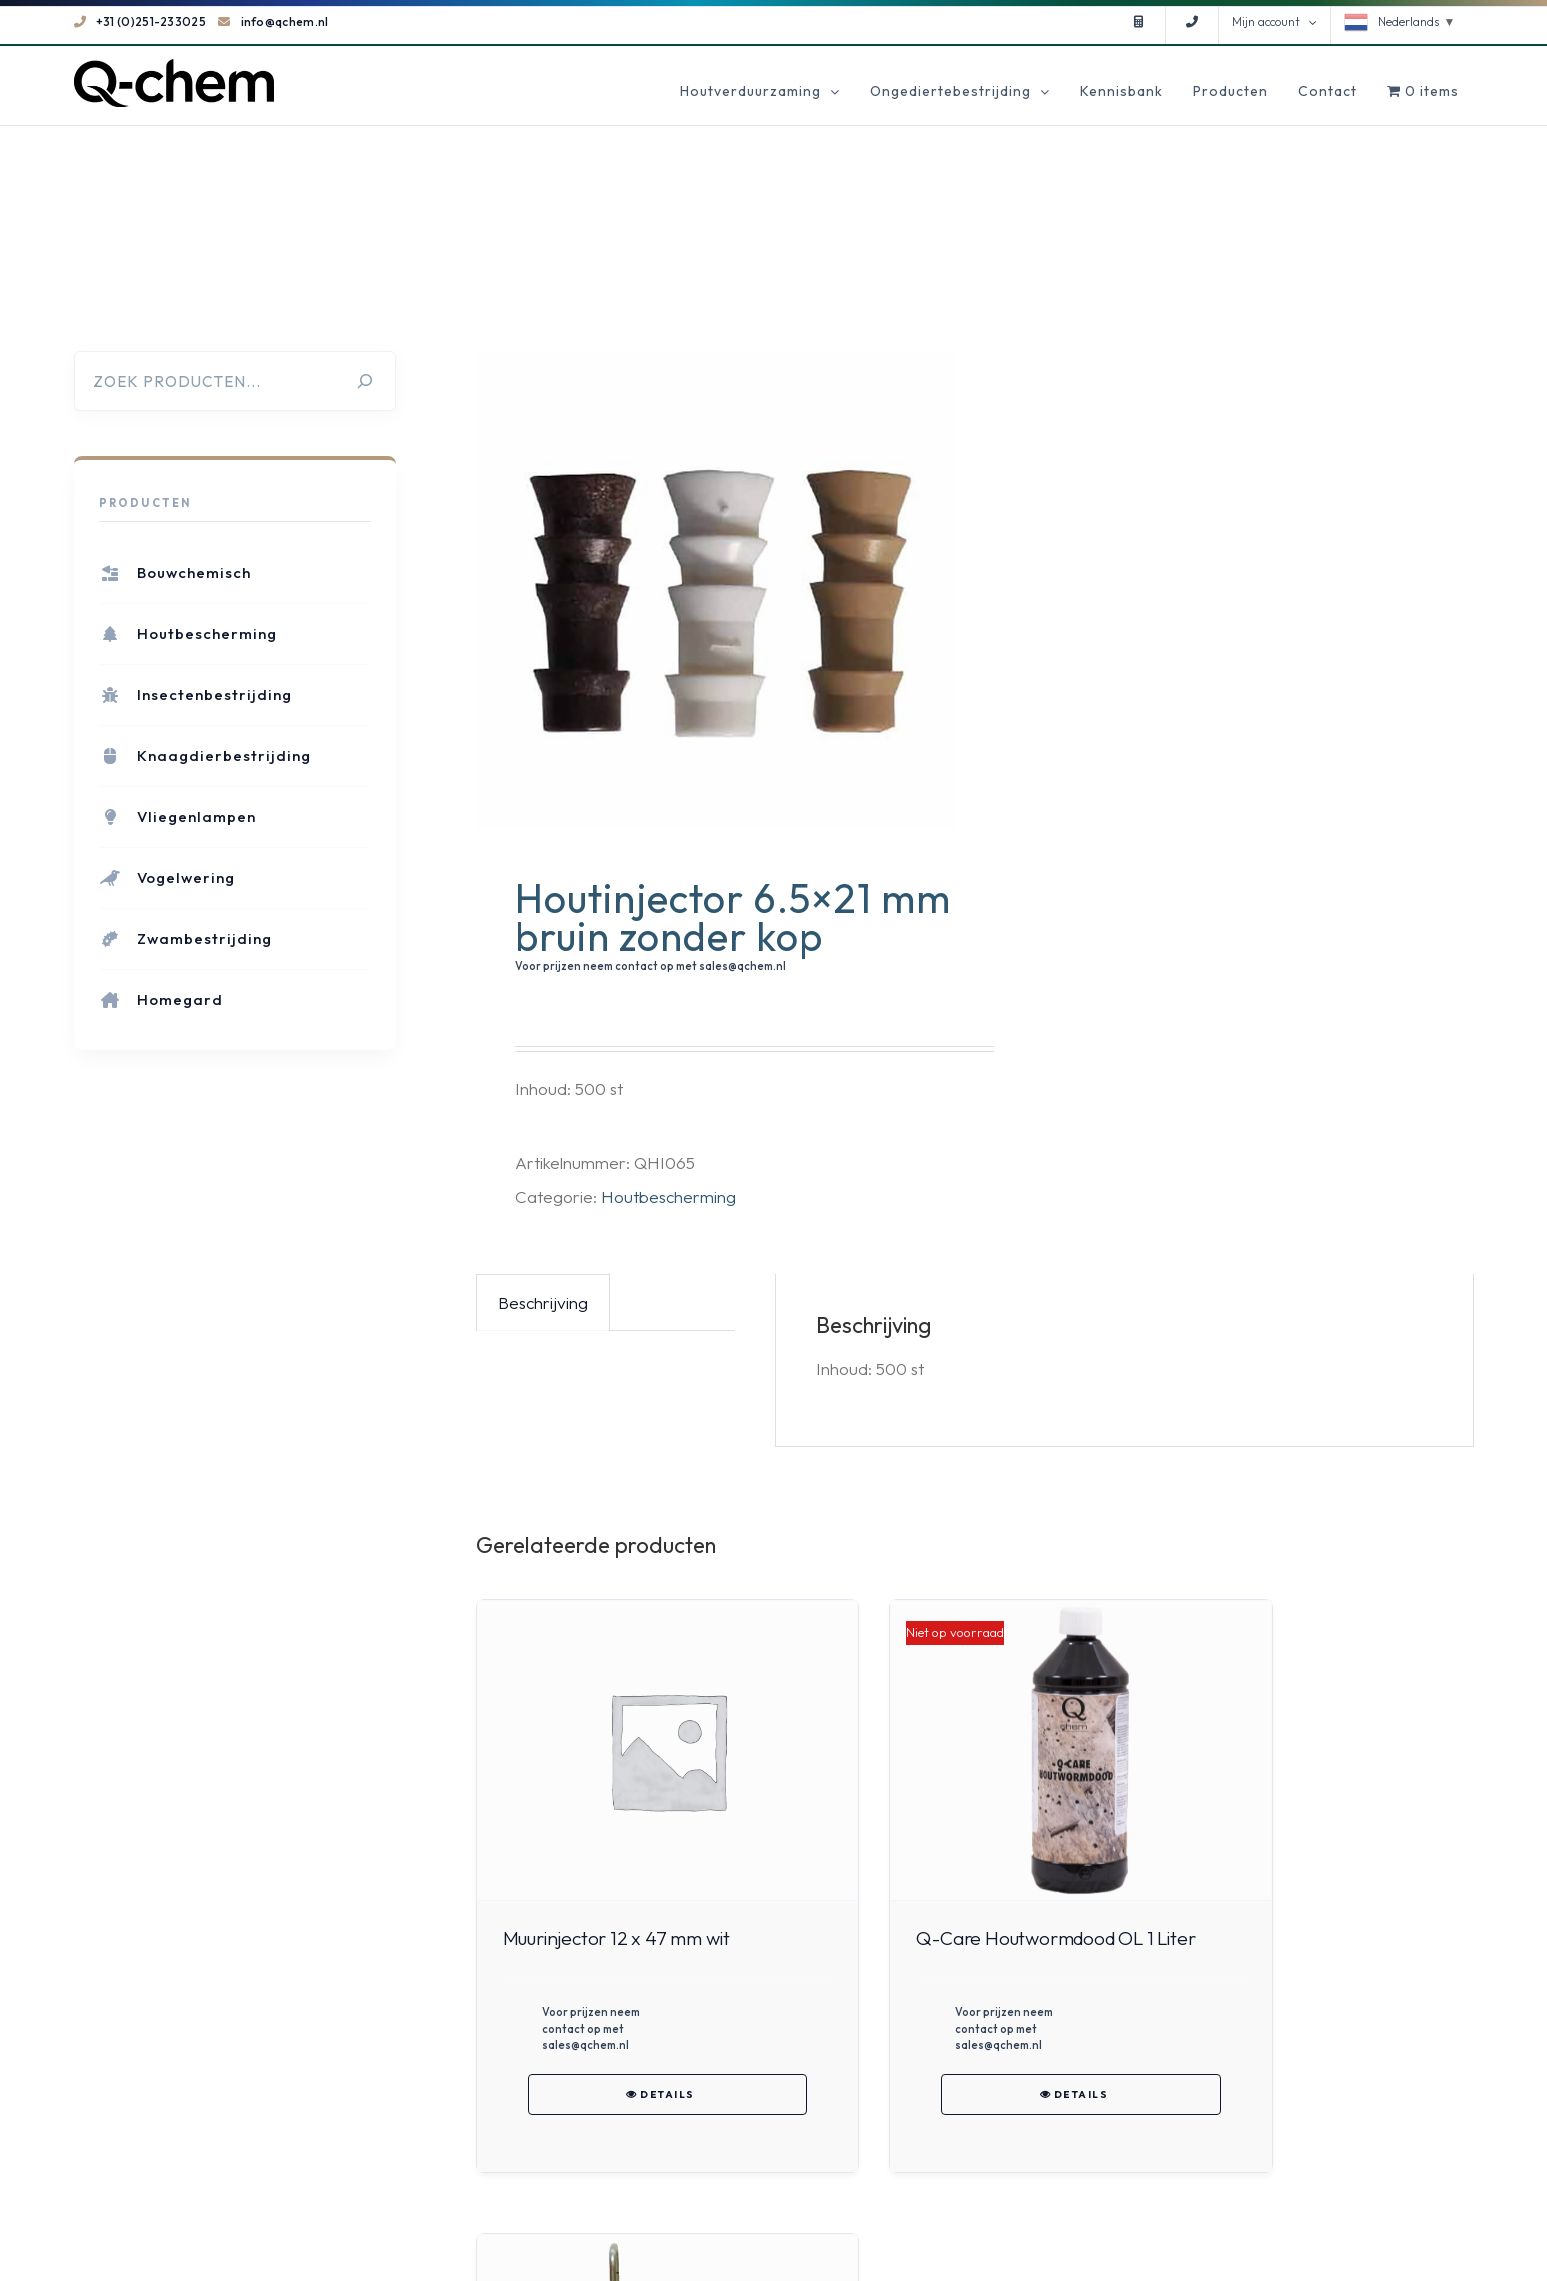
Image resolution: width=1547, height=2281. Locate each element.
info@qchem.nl (273, 21)
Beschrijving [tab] (543, 1302)
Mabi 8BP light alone (1272, 1938)
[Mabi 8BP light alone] (1317, 1751)
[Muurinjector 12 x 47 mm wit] (632, 1751)
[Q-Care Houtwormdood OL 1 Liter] (974, 1751)
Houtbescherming (668, 1196)
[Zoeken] (365, 381)
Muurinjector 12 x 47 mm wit (616, 1938)
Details (632, 2110)
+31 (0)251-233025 (140, 21)
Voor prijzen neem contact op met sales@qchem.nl (650, 966)
